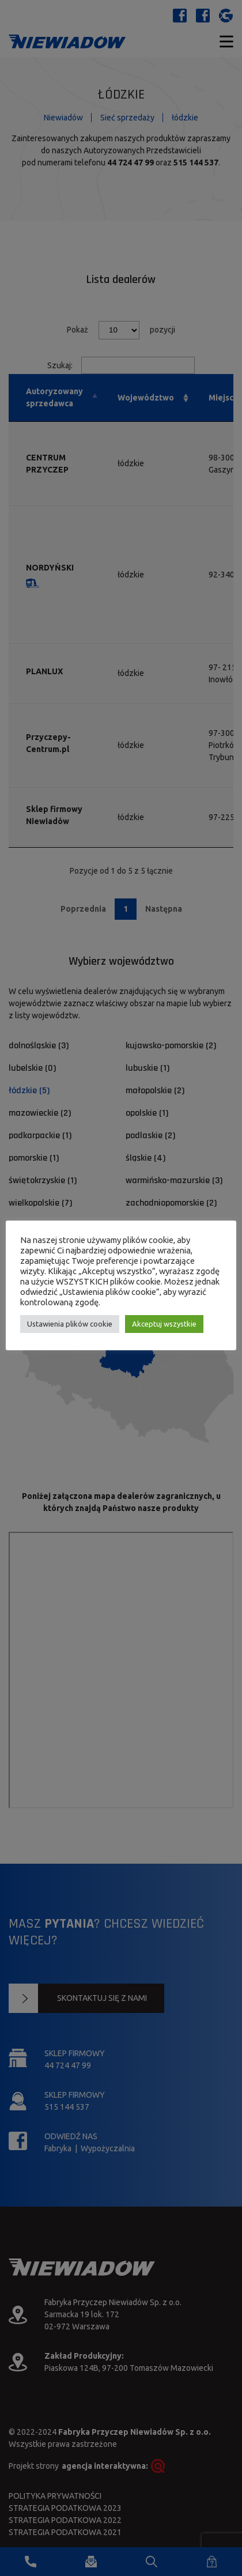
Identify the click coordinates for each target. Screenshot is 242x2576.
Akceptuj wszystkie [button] (164, 1324)
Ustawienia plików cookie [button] (69, 1324)
